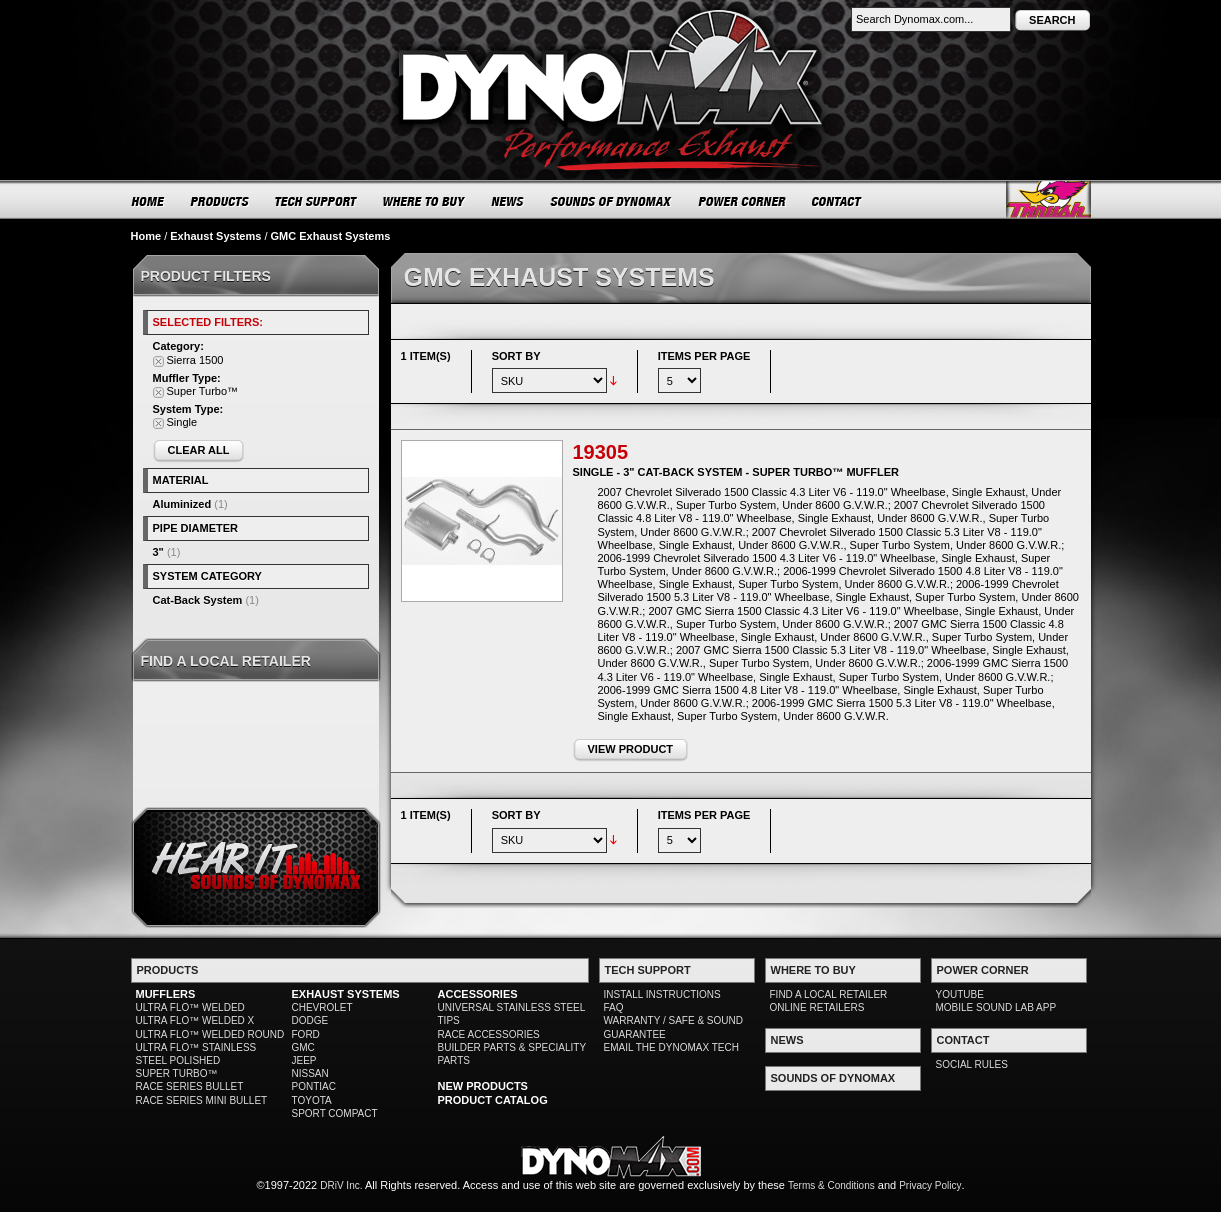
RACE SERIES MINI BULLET (202, 1100)
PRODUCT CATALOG (493, 1100)
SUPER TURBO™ (177, 1073)
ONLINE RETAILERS (817, 1007)
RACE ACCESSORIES (489, 1034)
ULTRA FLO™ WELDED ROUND (210, 1034)
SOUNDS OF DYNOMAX (611, 201)
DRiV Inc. (341, 1185)
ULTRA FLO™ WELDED (190, 1007)
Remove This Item (158, 361)
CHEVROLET (322, 1007)
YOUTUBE (960, 994)
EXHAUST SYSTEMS (346, 994)
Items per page (704, 356)
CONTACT (837, 201)
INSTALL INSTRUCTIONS (662, 994)
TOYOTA (312, 1100)
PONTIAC (314, 1086)
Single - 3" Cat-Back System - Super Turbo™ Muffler (736, 472)
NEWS (508, 201)
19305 (601, 452)
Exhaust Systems (215, 236)
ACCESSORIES (478, 994)
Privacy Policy (930, 1185)
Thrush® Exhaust (1048, 199)
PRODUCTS (220, 201)
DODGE (310, 1020)
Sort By (516, 356)
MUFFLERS (166, 994)
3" (158, 552)
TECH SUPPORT (316, 201)
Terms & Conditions (831, 1185)
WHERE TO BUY (424, 201)
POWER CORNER (742, 201)
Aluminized (182, 504)
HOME (148, 201)
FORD (306, 1034)
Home (146, 236)
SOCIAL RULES (972, 1064)
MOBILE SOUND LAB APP (996, 1007)
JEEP (304, 1060)
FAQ (614, 1007)
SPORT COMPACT (335, 1113)
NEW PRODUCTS (483, 1086)
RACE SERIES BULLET (190, 1086)
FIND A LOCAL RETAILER (829, 994)
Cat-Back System (198, 600)
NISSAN (310, 1073)
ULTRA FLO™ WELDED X (195, 1020)
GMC (303, 1047)
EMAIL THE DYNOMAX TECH (671, 1047)
